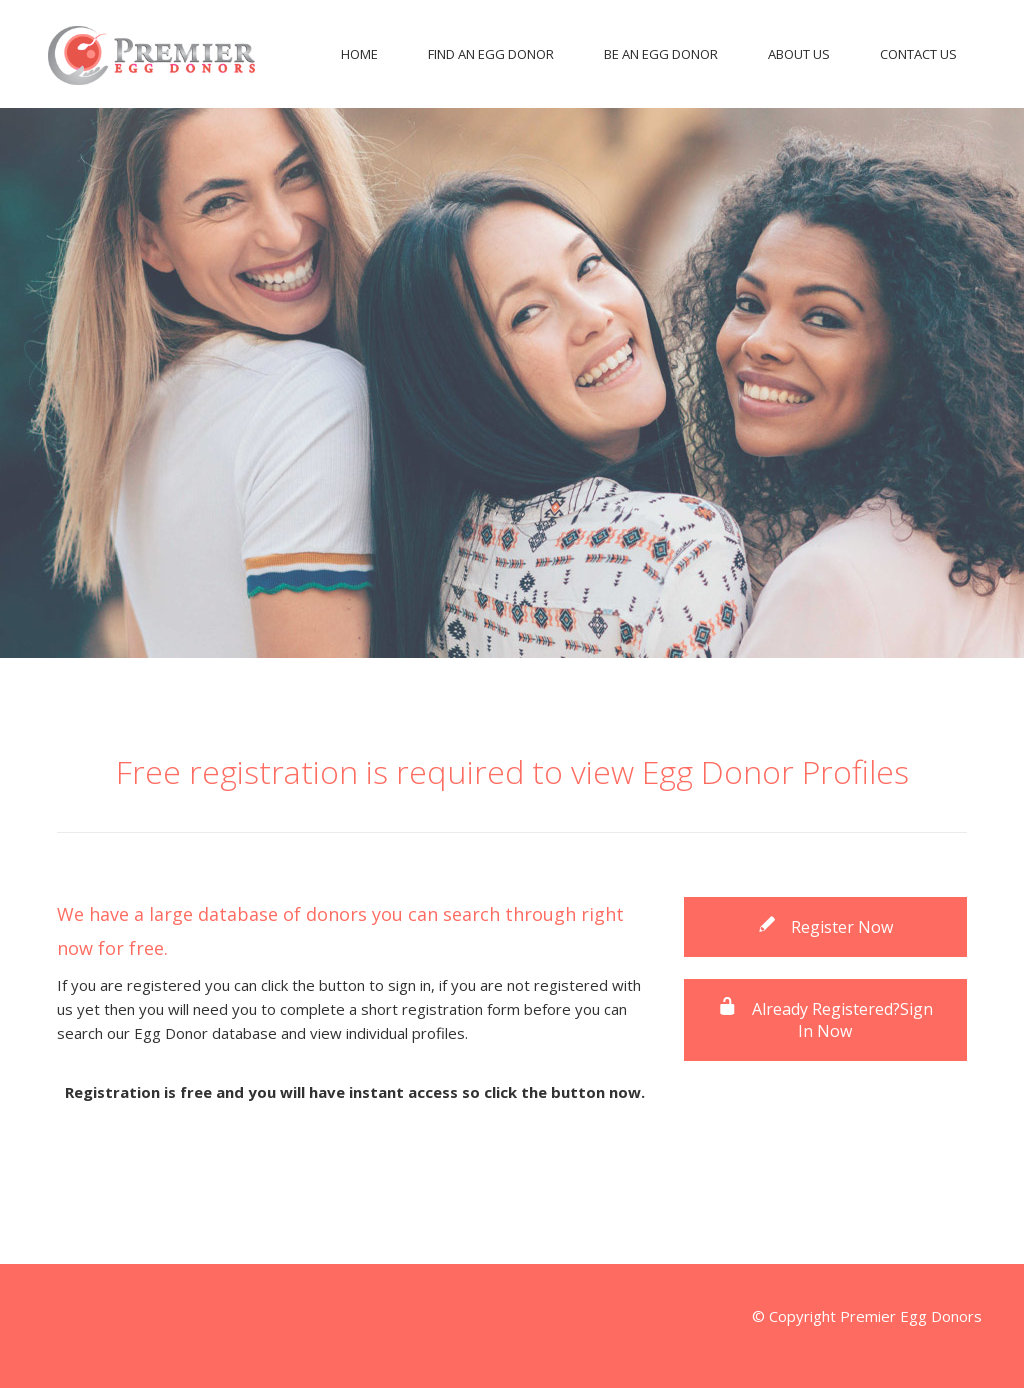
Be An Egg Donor (661, 54)
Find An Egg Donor (491, 54)
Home (359, 54)
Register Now (825, 927)
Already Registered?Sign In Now (825, 1020)
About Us (799, 54)
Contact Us (918, 54)
